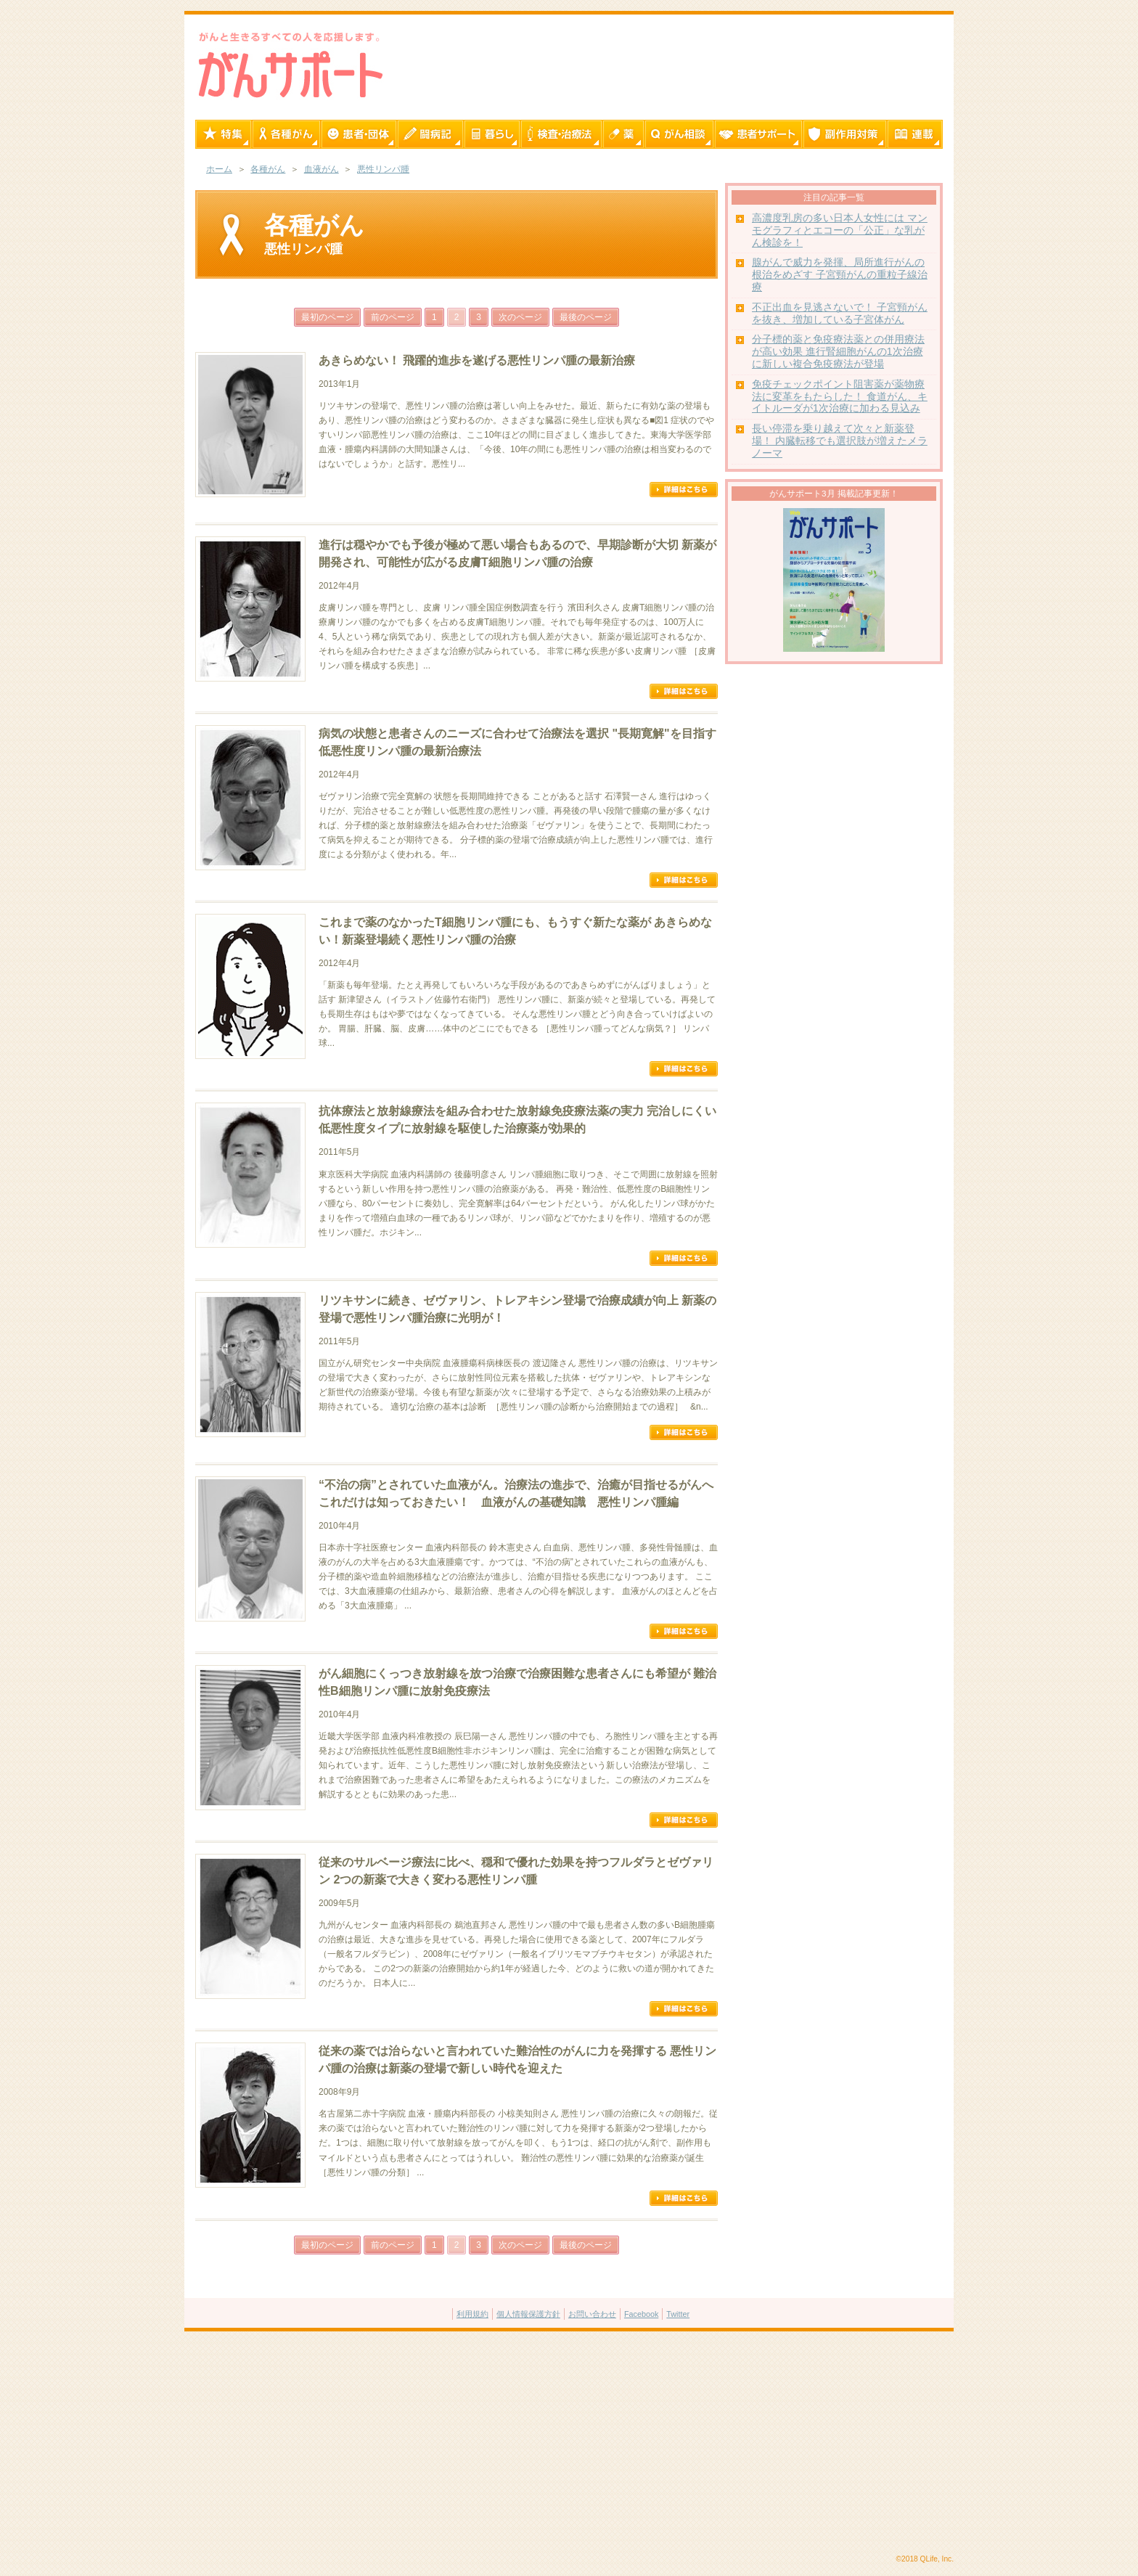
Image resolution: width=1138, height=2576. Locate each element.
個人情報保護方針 (528, 2314)
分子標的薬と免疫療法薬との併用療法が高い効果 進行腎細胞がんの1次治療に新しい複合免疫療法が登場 (838, 351)
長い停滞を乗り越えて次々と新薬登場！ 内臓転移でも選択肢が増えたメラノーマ (840, 441)
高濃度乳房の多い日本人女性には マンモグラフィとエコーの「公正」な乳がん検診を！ (840, 230)
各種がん (267, 169)
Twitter (677, 2314)
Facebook (641, 2314)
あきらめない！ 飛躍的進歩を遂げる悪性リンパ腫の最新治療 (477, 360)
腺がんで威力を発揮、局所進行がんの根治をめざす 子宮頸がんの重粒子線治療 (840, 275)
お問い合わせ (592, 2314)
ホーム (219, 169)
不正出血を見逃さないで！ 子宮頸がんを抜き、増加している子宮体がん (840, 313)
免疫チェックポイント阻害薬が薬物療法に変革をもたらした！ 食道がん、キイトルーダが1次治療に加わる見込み (840, 396)
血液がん (321, 169)
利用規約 (472, 2314)
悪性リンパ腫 (383, 169)
